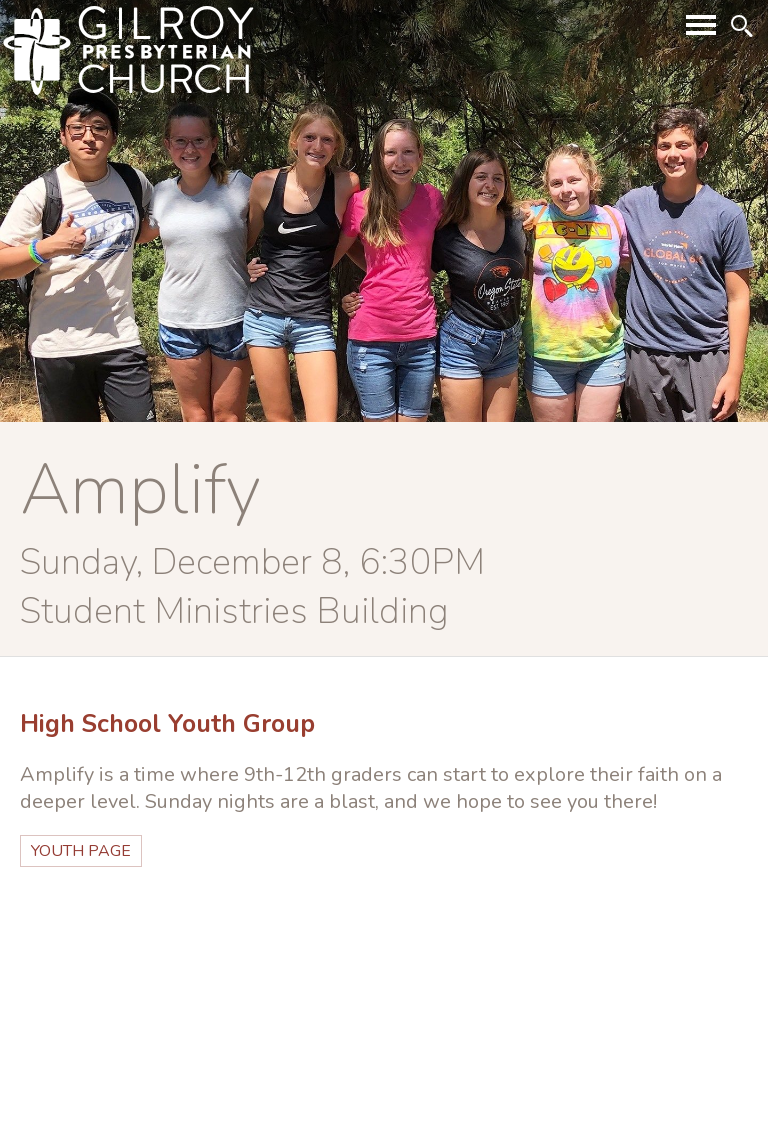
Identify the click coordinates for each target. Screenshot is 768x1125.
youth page (81, 851)
